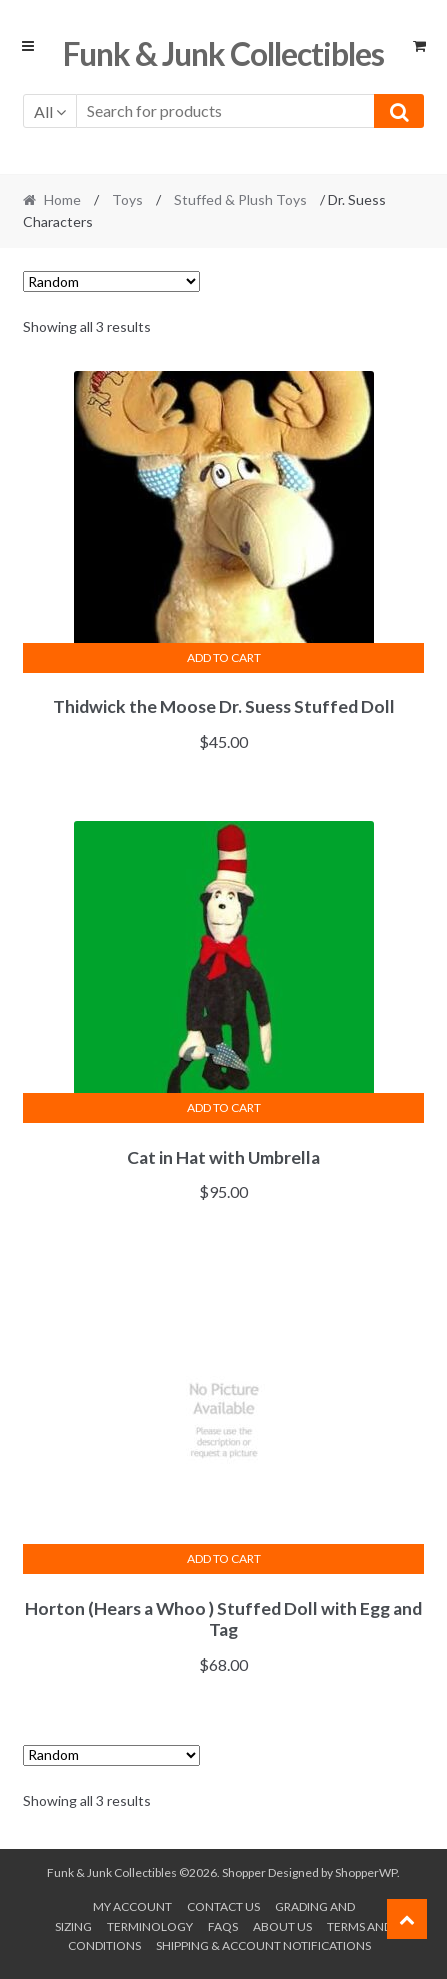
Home (62, 199)
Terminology (150, 1926)
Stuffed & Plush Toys (240, 199)
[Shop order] (111, 281)
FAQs (223, 1926)
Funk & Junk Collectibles (223, 53)
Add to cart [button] (224, 657)
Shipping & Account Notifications (263, 1945)
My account (132, 1906)
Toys (127, 199)
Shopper (244, 1872)
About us (282, 1926)
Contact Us (223, 1906)
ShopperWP (366, 1872)
